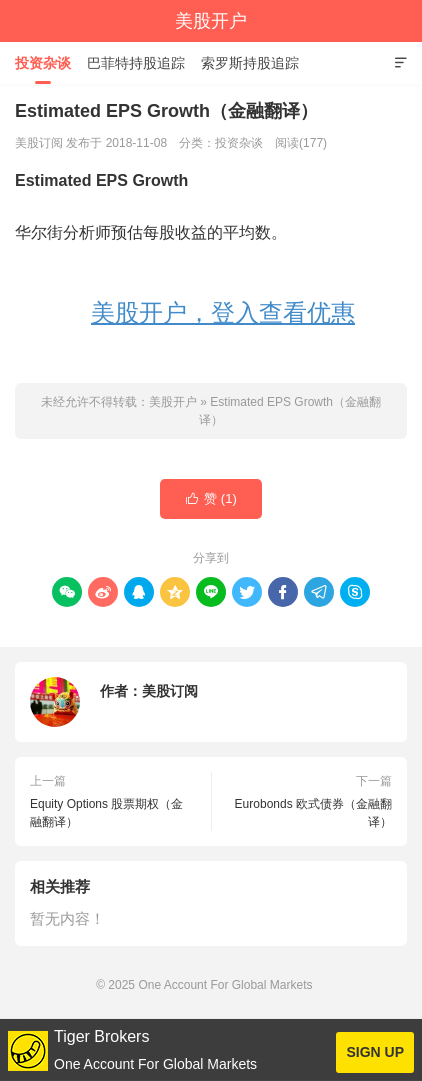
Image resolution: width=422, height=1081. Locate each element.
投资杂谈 (43, 63)
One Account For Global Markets (225, 985)
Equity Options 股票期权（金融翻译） (106, 813)
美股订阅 (170, 691)
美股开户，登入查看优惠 (223, 312)
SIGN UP (375, 1052)
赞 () (211, 499)
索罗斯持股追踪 (250, 63)
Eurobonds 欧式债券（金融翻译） (313, 813)
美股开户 (211, 21)
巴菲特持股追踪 (136, 63)
